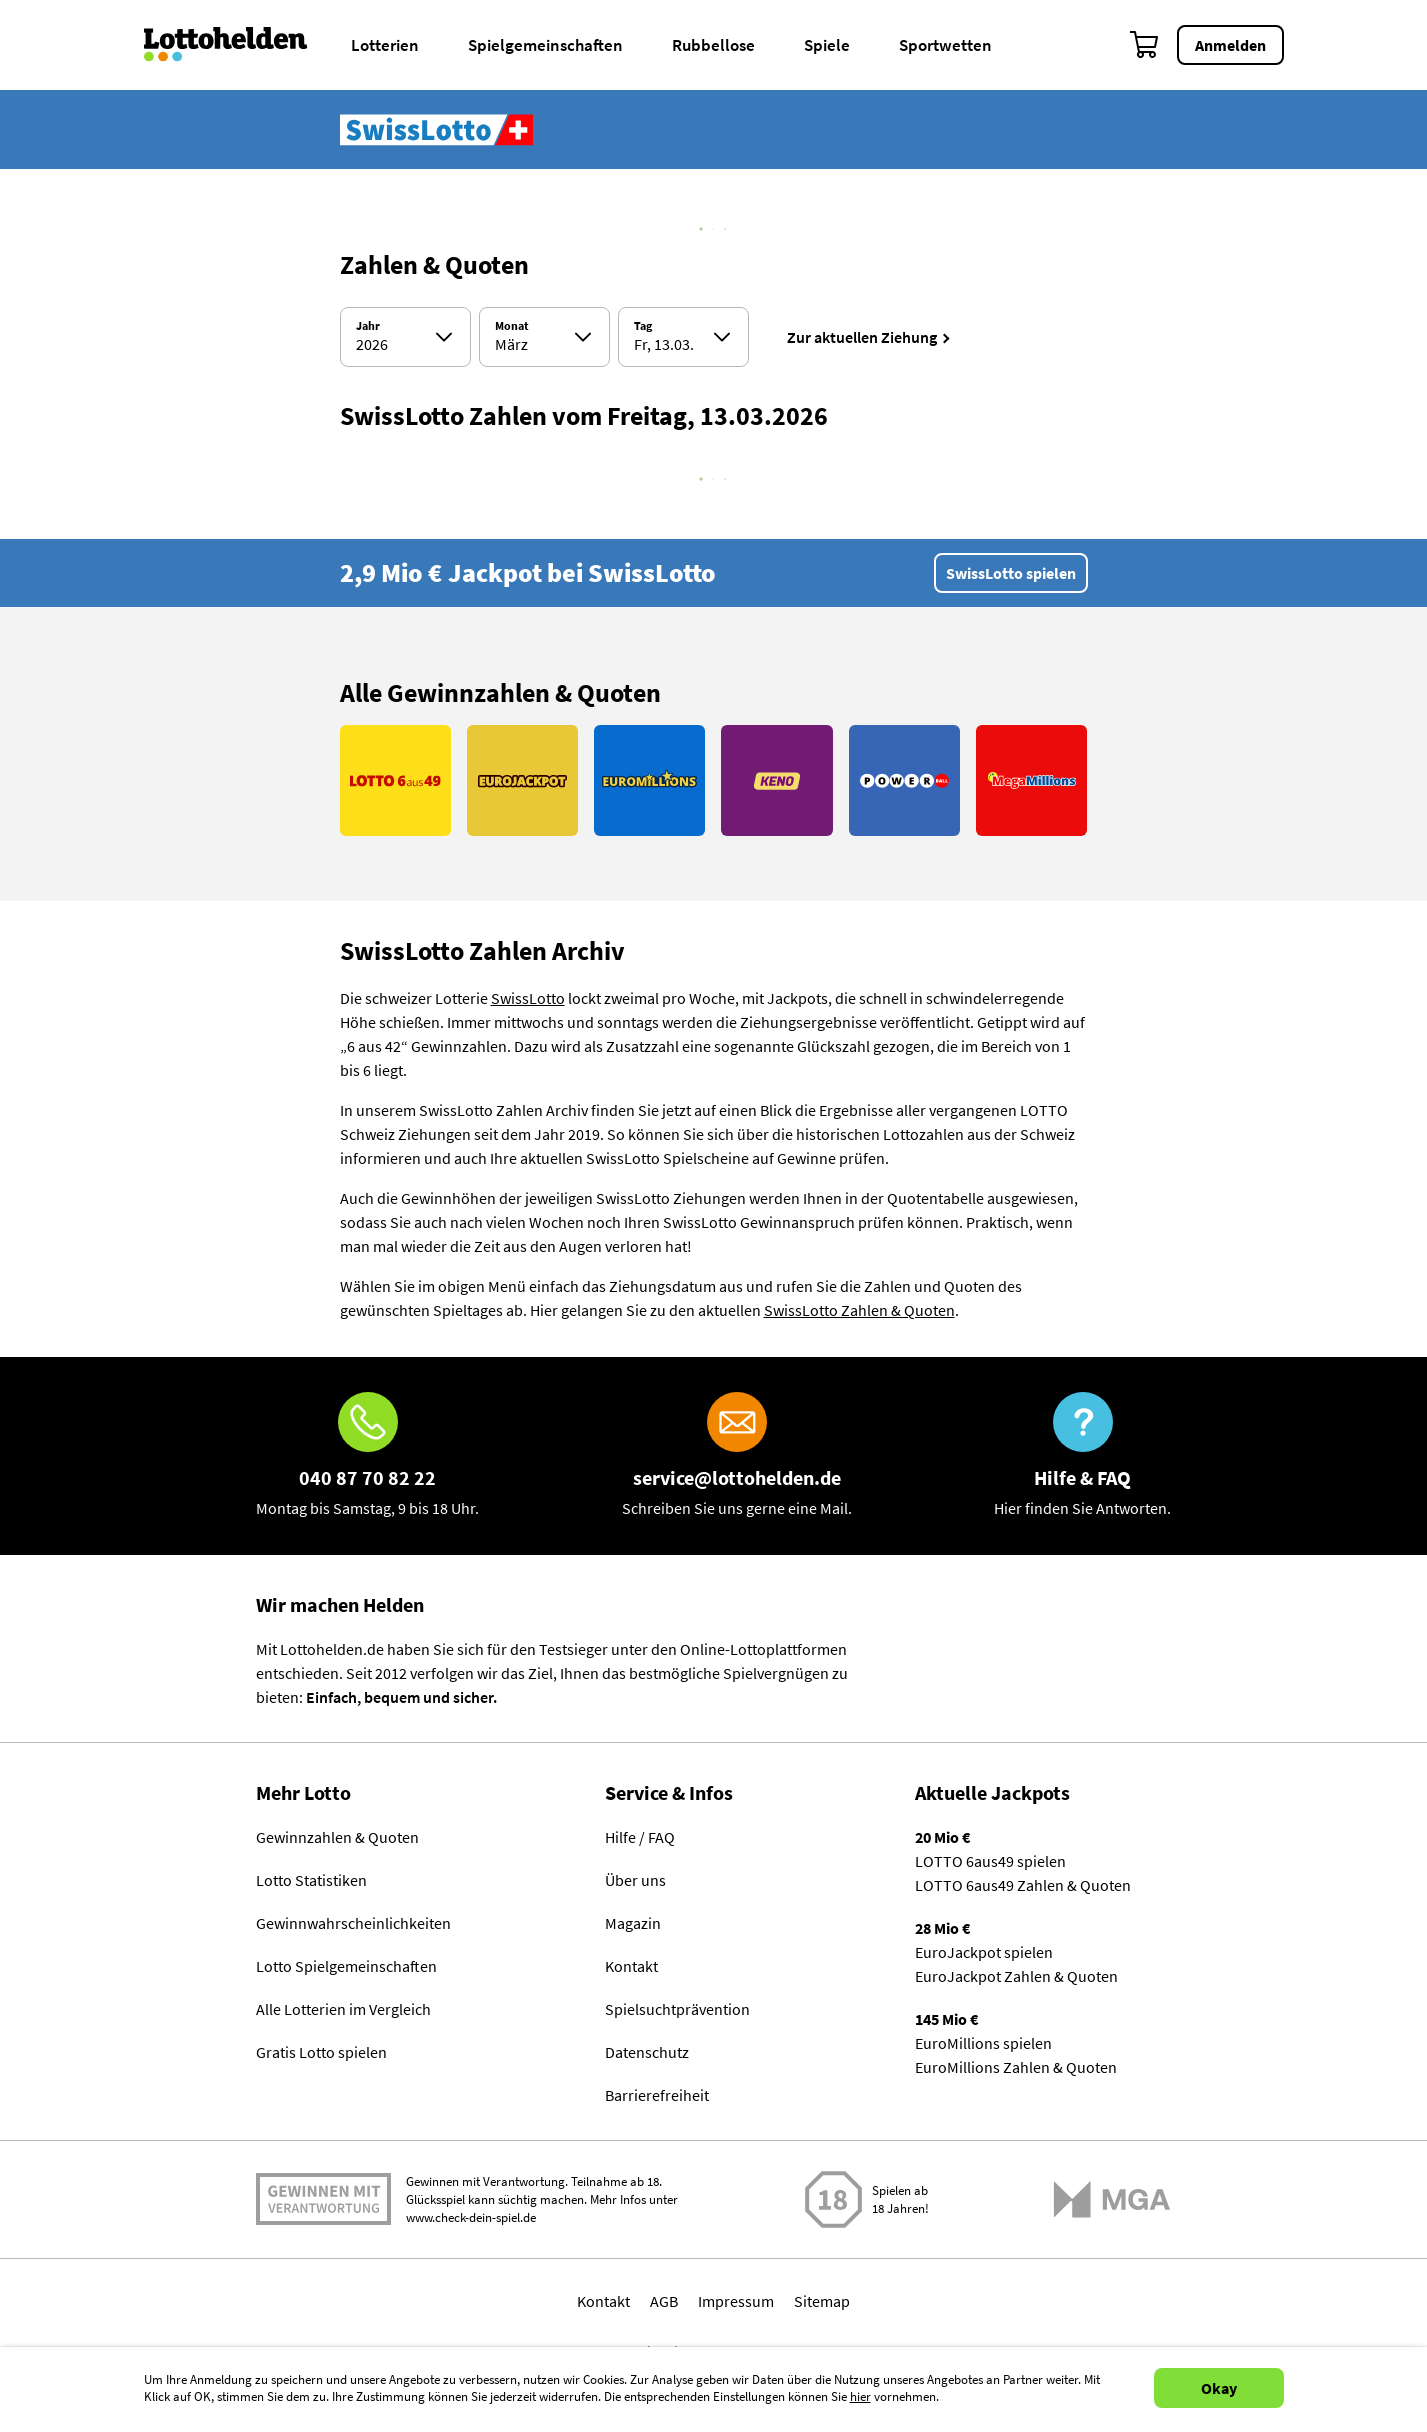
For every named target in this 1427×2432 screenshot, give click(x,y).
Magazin (633, 1923)
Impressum (736, 2301)
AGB (664, 2301)
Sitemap (822, 2301)
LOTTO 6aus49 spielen (990, 1861)
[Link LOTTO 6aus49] (395, 780)
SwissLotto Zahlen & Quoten (859, 1310)
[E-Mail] (737, 1456)
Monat (512, 326)
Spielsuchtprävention (677, 2009)
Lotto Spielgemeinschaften (346, 1966)
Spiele (827, 45)
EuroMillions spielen (983, 2043)
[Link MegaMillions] (1031, 780)
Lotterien (385, 45)
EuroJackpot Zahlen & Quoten (1016, 1976)
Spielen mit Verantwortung (323, 2199)
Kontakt (631, 1966)
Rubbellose (713, 45)
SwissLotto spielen (1011, 573)
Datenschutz (647, 2052)
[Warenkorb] (1145, 45)
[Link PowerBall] (904, 780)
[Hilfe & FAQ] (1082, 1456)
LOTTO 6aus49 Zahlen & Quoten (1023, 1885)
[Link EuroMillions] (649, 780)
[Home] (238, 45)
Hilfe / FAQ (640, 1837)
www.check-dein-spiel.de (471, 2217)
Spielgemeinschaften (545, 45)
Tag (643, 326)
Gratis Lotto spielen (321, 2052)
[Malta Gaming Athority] (1112, 2199)
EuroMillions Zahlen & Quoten (1016, 2067)
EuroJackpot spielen (984, 1952)
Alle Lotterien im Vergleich (343, 2009)
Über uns (635, 1880)
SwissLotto (528, 998)
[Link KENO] (776, 780)
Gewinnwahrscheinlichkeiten (353, 1923)
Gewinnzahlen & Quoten (337, 1837)
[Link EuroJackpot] (522, 780)
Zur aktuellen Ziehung (862, 337)
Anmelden (1230, 45)
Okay (1219, 2388)
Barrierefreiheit (657, 2095)
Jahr (368, 326)
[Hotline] (367, 1456)
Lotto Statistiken (311, 1880)
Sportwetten (945, 45)
